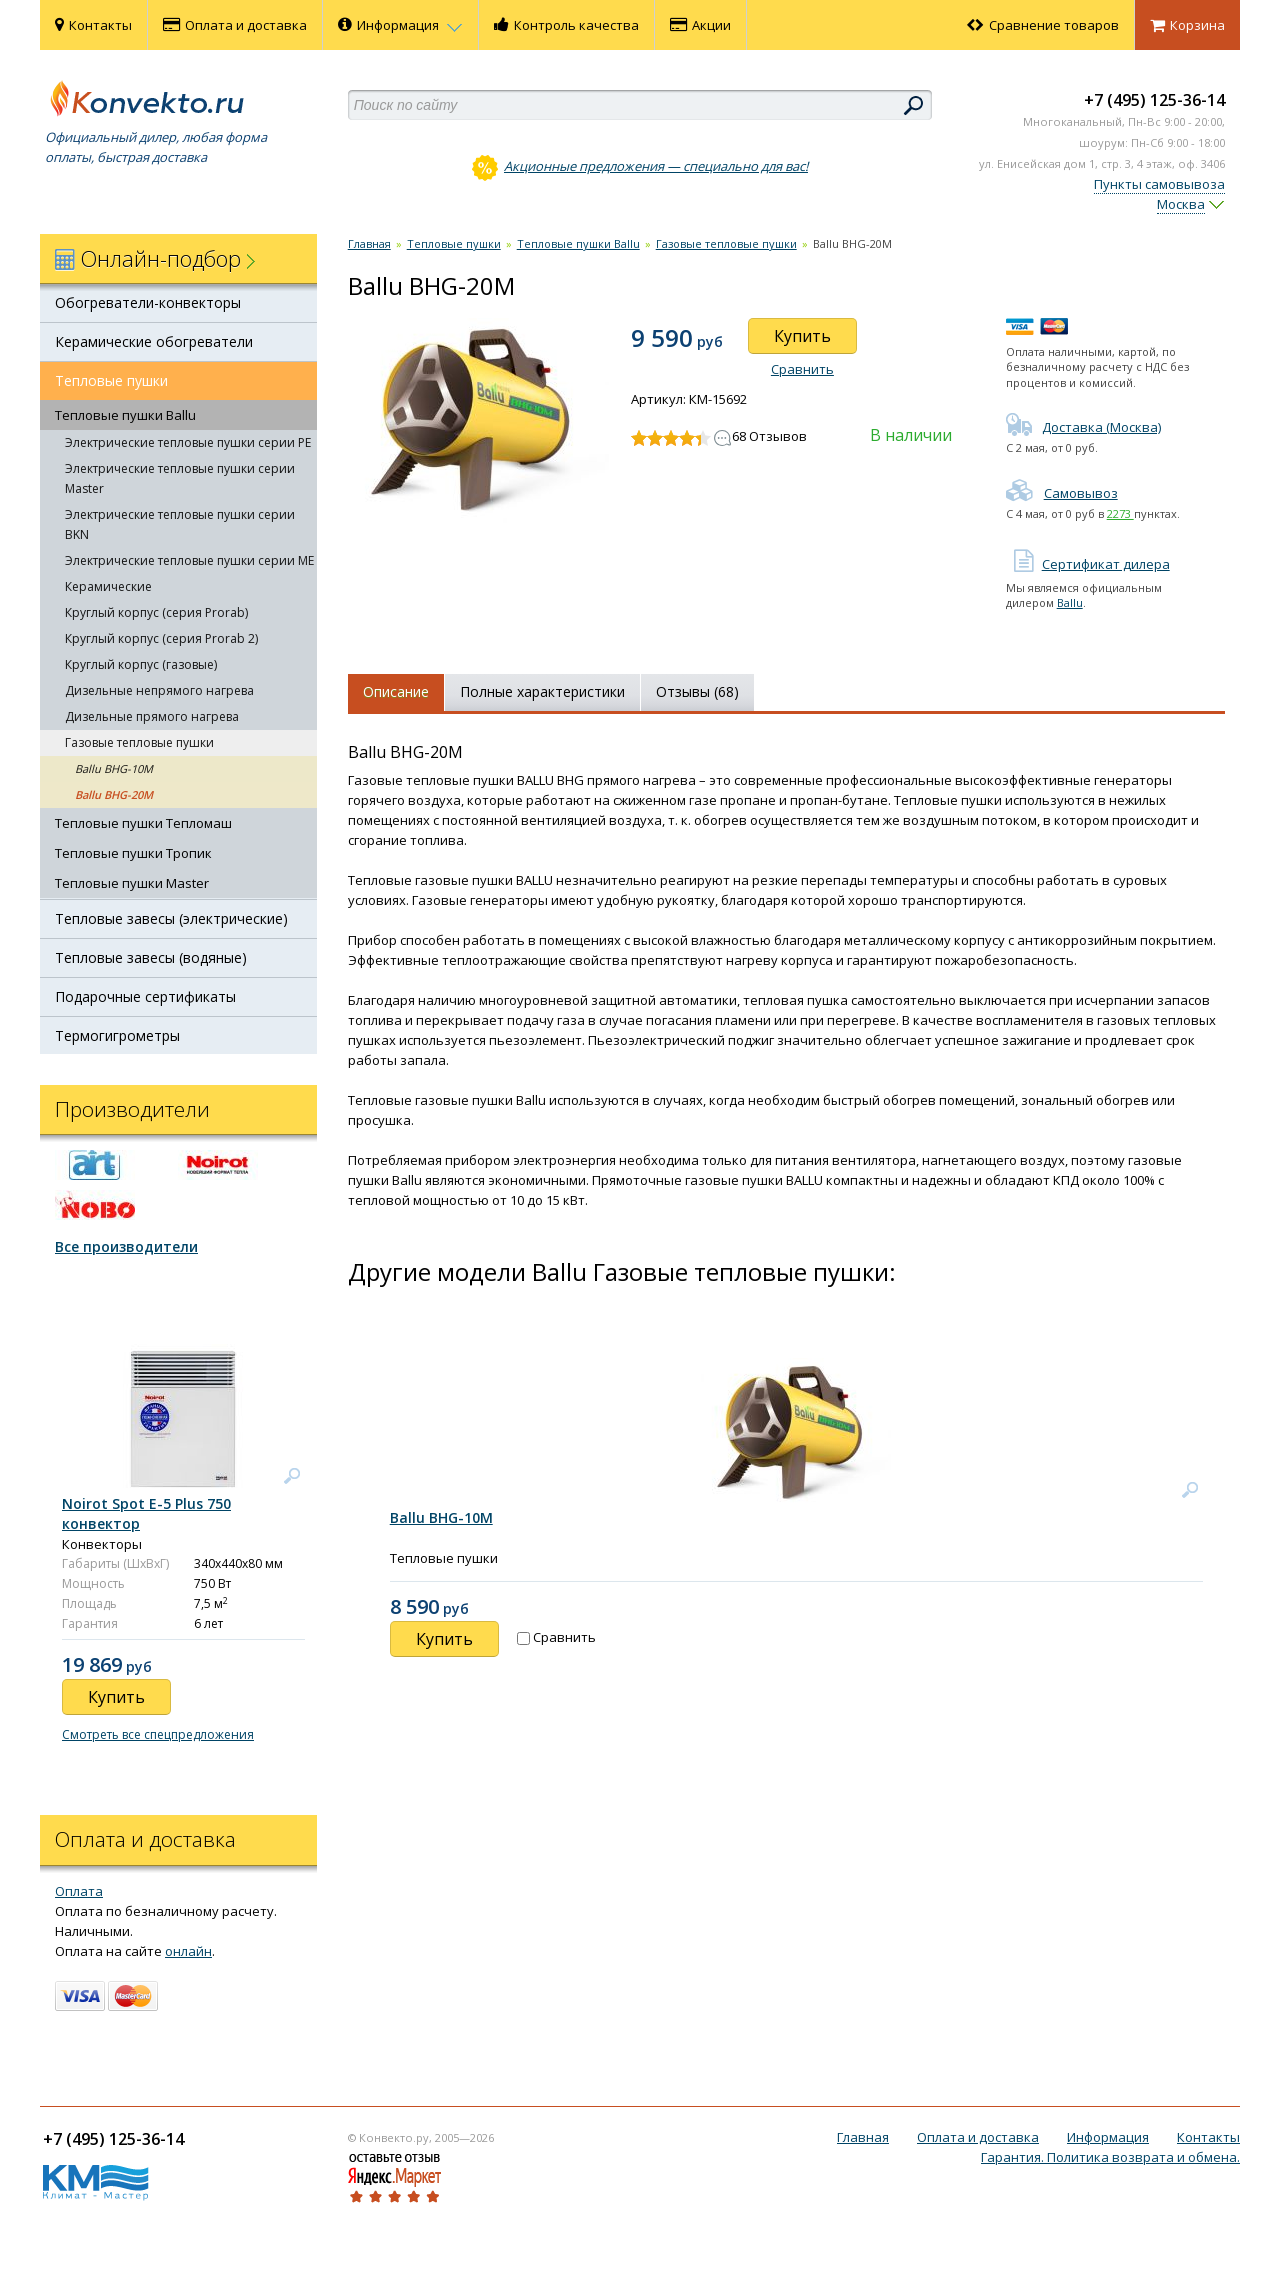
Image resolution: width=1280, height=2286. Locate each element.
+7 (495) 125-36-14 (1154, 100)
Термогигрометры (117, 1035)
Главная (369, 243)
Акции (700, 25)
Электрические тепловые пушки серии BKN (180, 524)
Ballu (1070, 602)
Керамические (108, 586)
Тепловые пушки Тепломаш (143, 823)
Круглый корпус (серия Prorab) (156, 612)
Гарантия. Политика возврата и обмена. (1110, 2157)
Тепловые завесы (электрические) (171, 918)
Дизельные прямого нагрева (152, 716)
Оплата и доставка (235, 25)
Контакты (93, 25)
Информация (400, 25)
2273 (1120, 513)
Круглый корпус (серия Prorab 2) (161, 638)
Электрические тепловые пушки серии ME (189, 560)
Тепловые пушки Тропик (133, 853)
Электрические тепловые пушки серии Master (180, 478)
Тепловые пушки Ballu (125, 415)
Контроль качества (566, 25)
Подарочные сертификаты (145, 996)
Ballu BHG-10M (114, 768)
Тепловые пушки (111, 380)
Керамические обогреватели (154, 341)
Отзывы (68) (697, 691)
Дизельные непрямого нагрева (159, 690)
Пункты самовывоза (1159, 184)
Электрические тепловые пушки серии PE (188, 442)
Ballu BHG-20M (114, 794)
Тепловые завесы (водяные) (151, 957)
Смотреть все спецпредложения (158, 1734)
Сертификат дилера (1088, 564)
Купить (802, 336)
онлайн (188, 1951)
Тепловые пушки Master (132, 883)
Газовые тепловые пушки (139, 742)
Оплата (79, 1891)
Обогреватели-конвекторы (148, 302)
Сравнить (802, 369)
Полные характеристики (542, 691)
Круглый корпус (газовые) (141, 664)
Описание (396, 691)
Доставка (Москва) (1083, 427)
